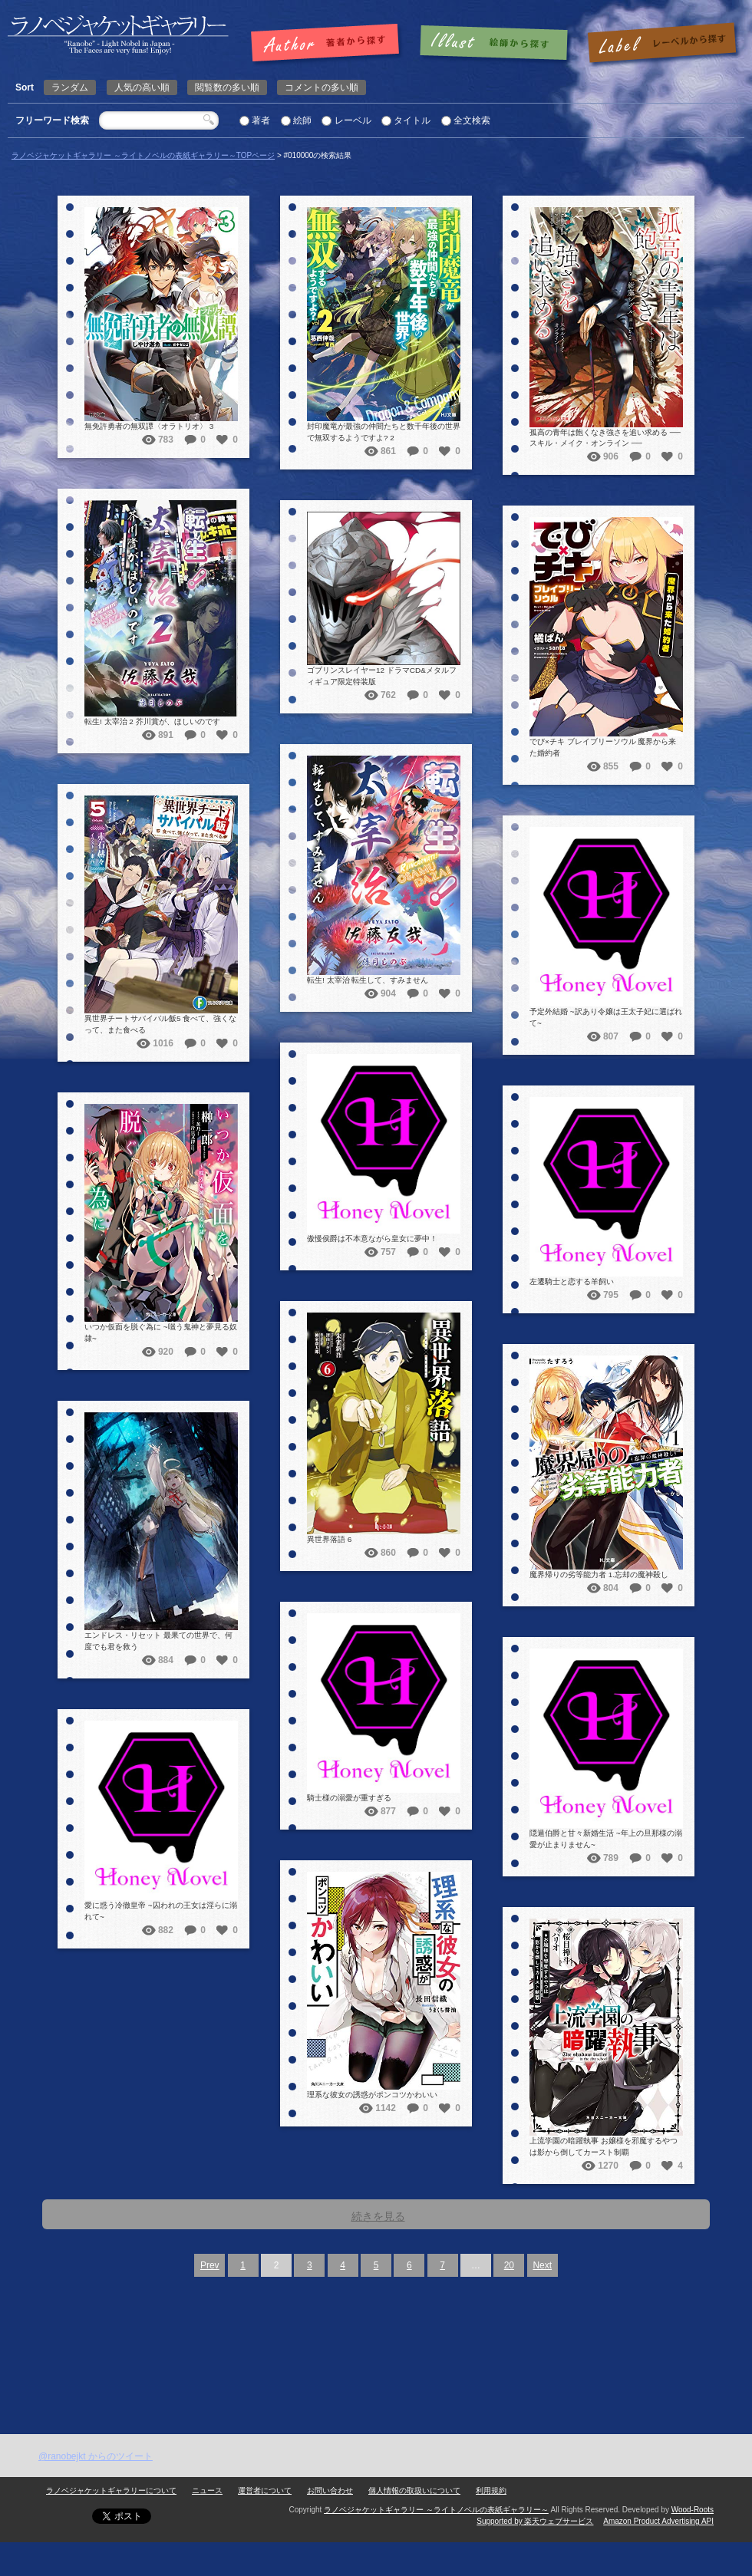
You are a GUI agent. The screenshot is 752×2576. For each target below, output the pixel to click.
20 (509, 2265)
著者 (261, 120)
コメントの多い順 (321, 87)
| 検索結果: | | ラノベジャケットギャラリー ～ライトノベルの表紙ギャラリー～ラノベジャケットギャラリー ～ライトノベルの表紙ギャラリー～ (118, 34)
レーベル (353, 120)
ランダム (69, 87)
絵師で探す (495, 43)
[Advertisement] (184, 2428)
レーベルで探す (661, 43)
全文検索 (472, 120)
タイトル (412, 120)
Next (542, 2265)
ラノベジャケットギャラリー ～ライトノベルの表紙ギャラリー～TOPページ (143, 155)
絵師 (302, 120)
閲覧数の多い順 (227, 87)
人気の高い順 (142, 87)
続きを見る (378, 2216)
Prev (209, 2265)
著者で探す (328, 43)
